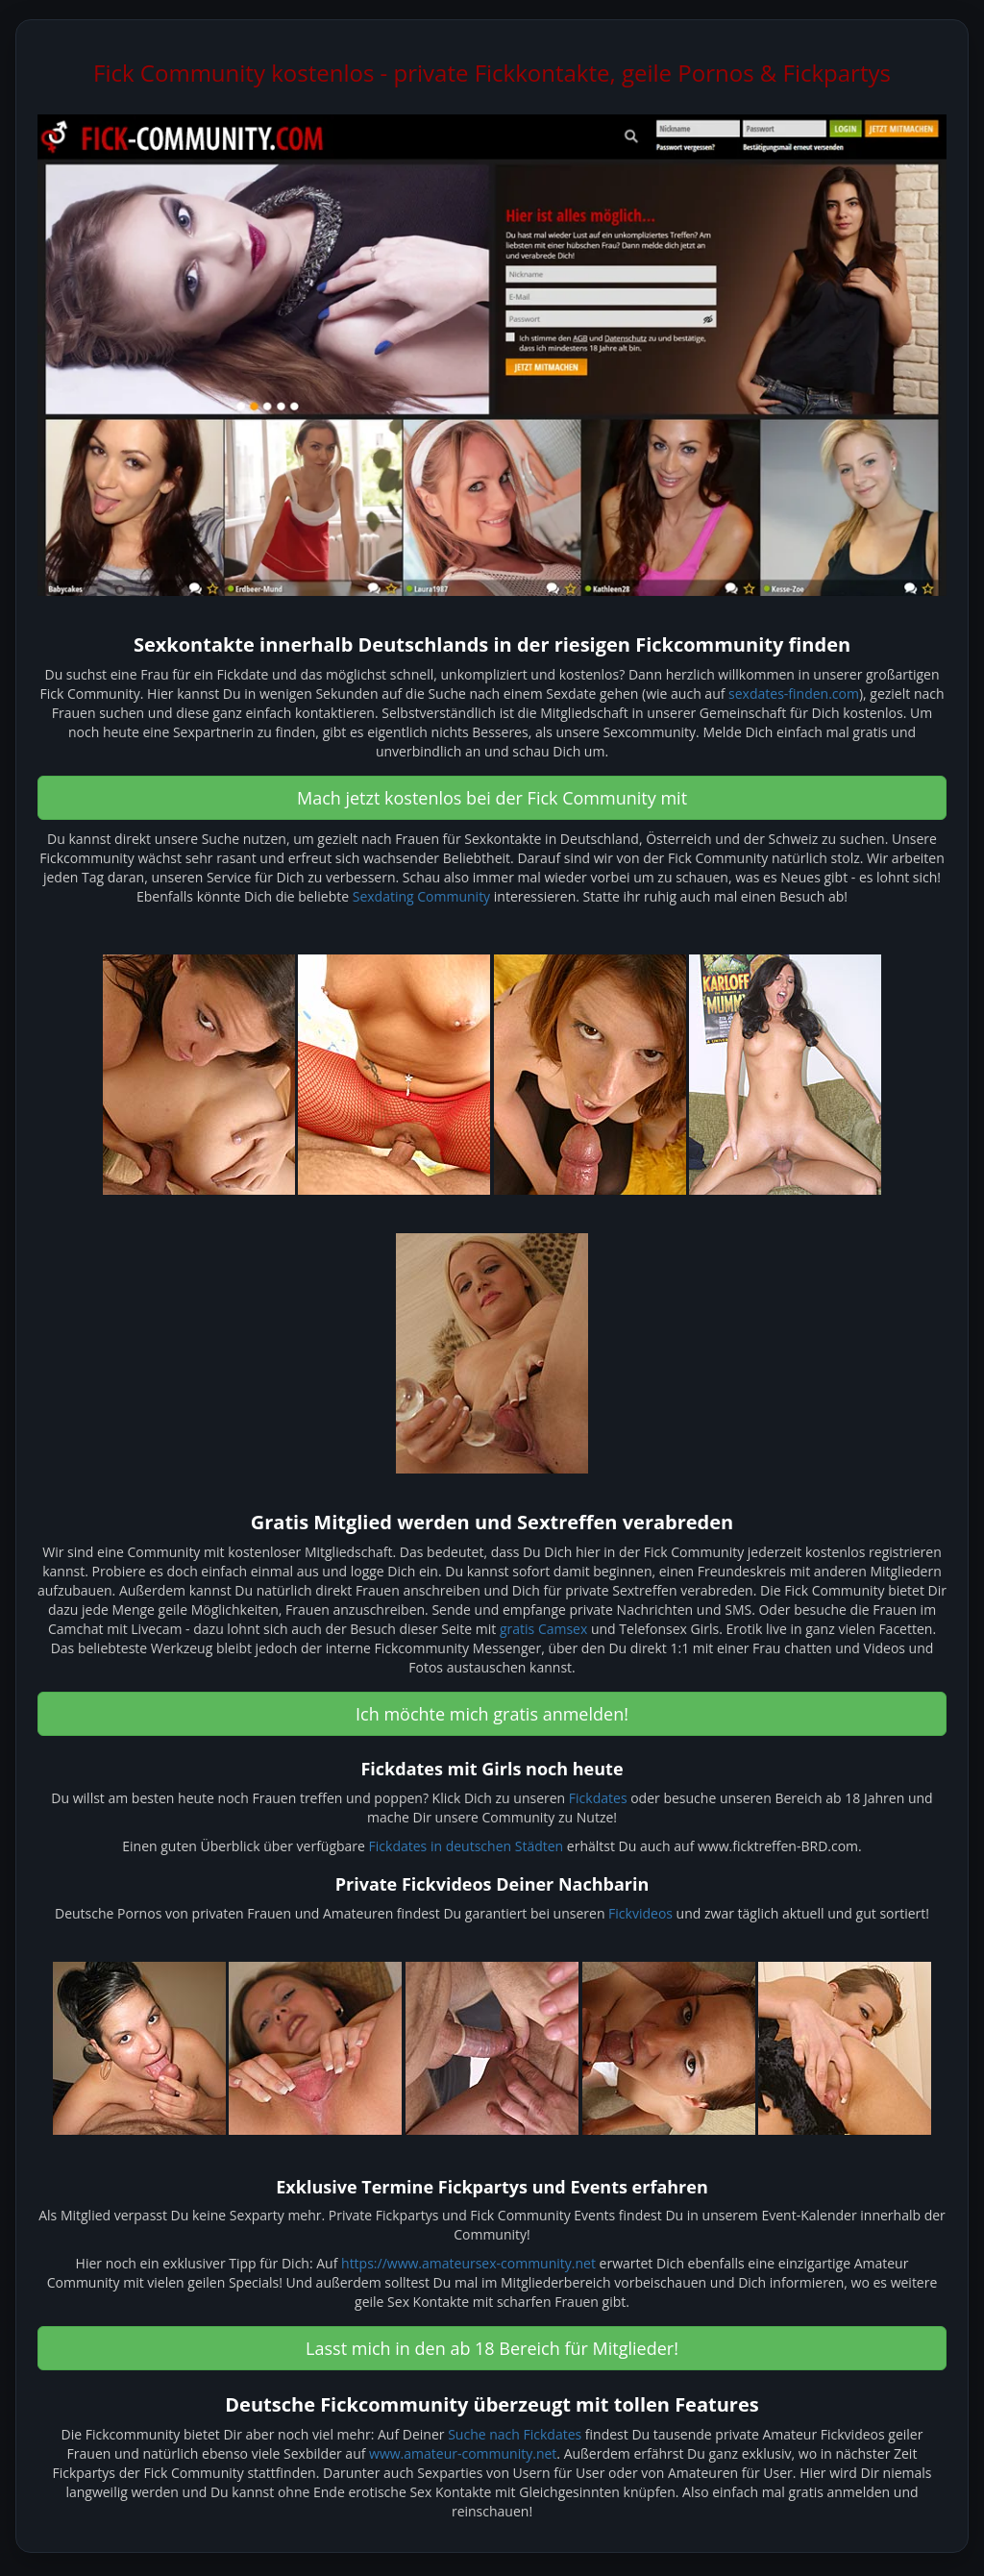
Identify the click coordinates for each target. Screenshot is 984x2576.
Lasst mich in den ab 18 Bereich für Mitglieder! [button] (492, 2348)
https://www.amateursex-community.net (468, 2263)
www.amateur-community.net (462, 2453)
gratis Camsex (543, 1629)
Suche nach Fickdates (514, 2434)
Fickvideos (640, 1913)
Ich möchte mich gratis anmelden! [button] (492, 1713)
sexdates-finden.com (793, 693)
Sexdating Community (421, 896)
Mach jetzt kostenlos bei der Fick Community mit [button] (492, 797)
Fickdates (598, 1798)
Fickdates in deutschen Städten (466, 1846)
